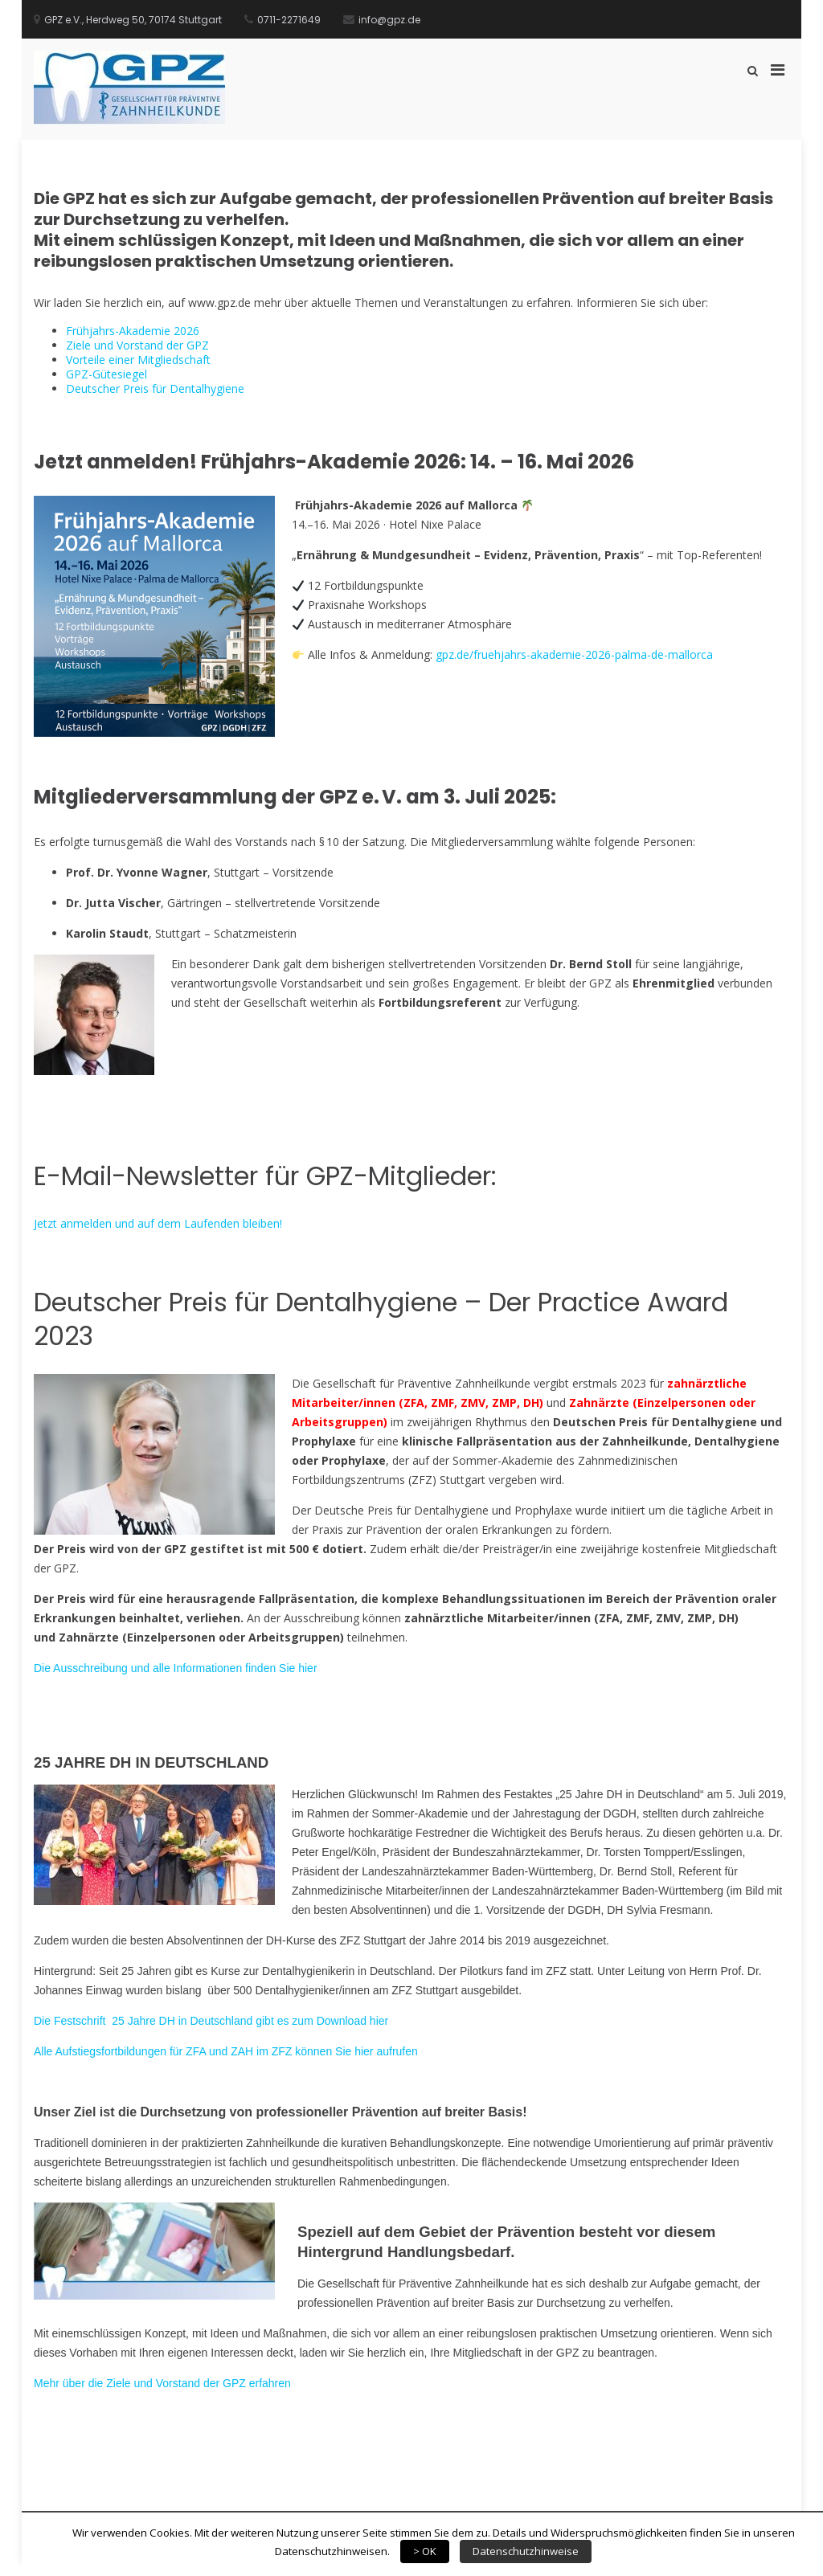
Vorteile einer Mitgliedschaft (138, 359)
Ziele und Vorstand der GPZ (137, 345)
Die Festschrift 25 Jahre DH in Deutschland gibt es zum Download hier (211, 2020)
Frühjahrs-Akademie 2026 (132, 330)
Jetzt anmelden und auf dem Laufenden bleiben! (158, 1223)
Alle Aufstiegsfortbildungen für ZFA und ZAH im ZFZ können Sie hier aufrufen (226, 2051)
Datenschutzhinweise (526, 2551)
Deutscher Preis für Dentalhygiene (155, 388)
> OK (424, 2551)
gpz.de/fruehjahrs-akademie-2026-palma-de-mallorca (574, 654)
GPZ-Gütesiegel (106, 374)
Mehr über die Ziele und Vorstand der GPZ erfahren (162, 2383)
